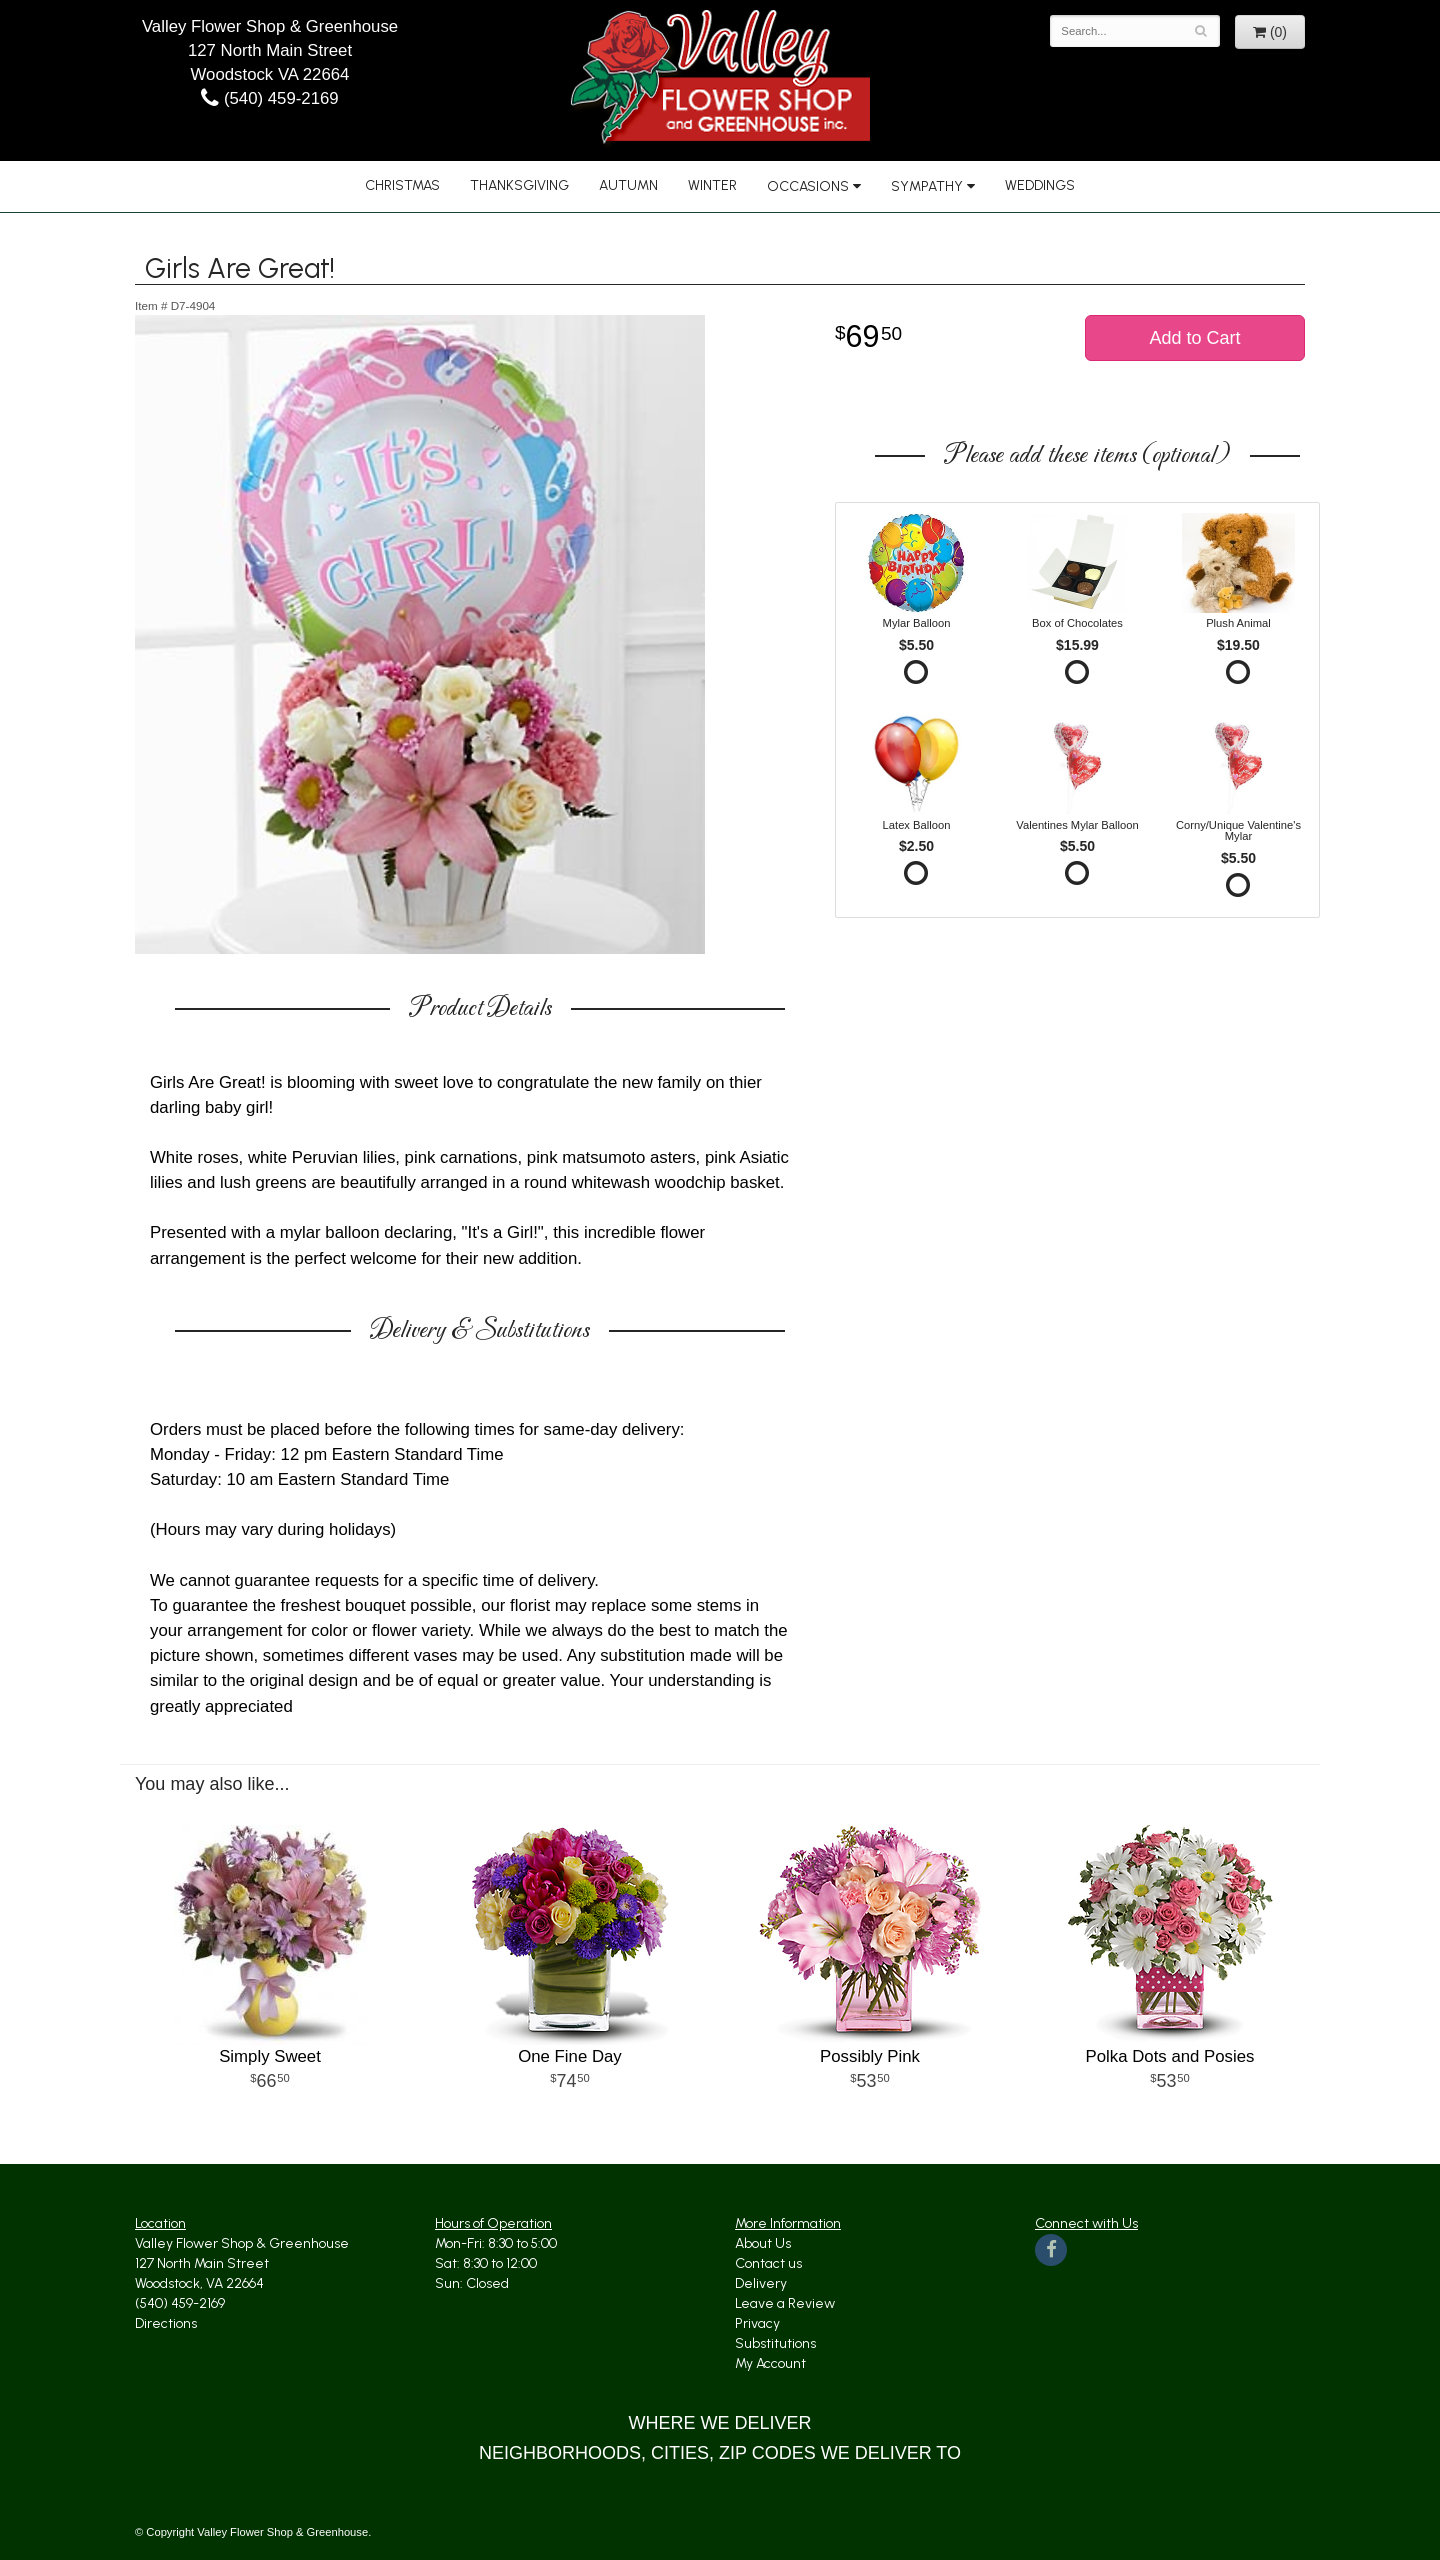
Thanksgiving (519, 185)
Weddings (1040, 185)
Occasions (808, 186)
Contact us (768, 2263)
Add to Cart (1194, 338)
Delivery (761, 2283)
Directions (166, 2323)
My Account (770, 2363)
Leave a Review (785, 2303)
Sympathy (927, 186)
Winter (712, 185)
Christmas (402, 185)
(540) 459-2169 (269, 98)
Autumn (628, 185)
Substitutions (775, 2343)
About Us (763, 2243)
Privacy (757, 2323)
